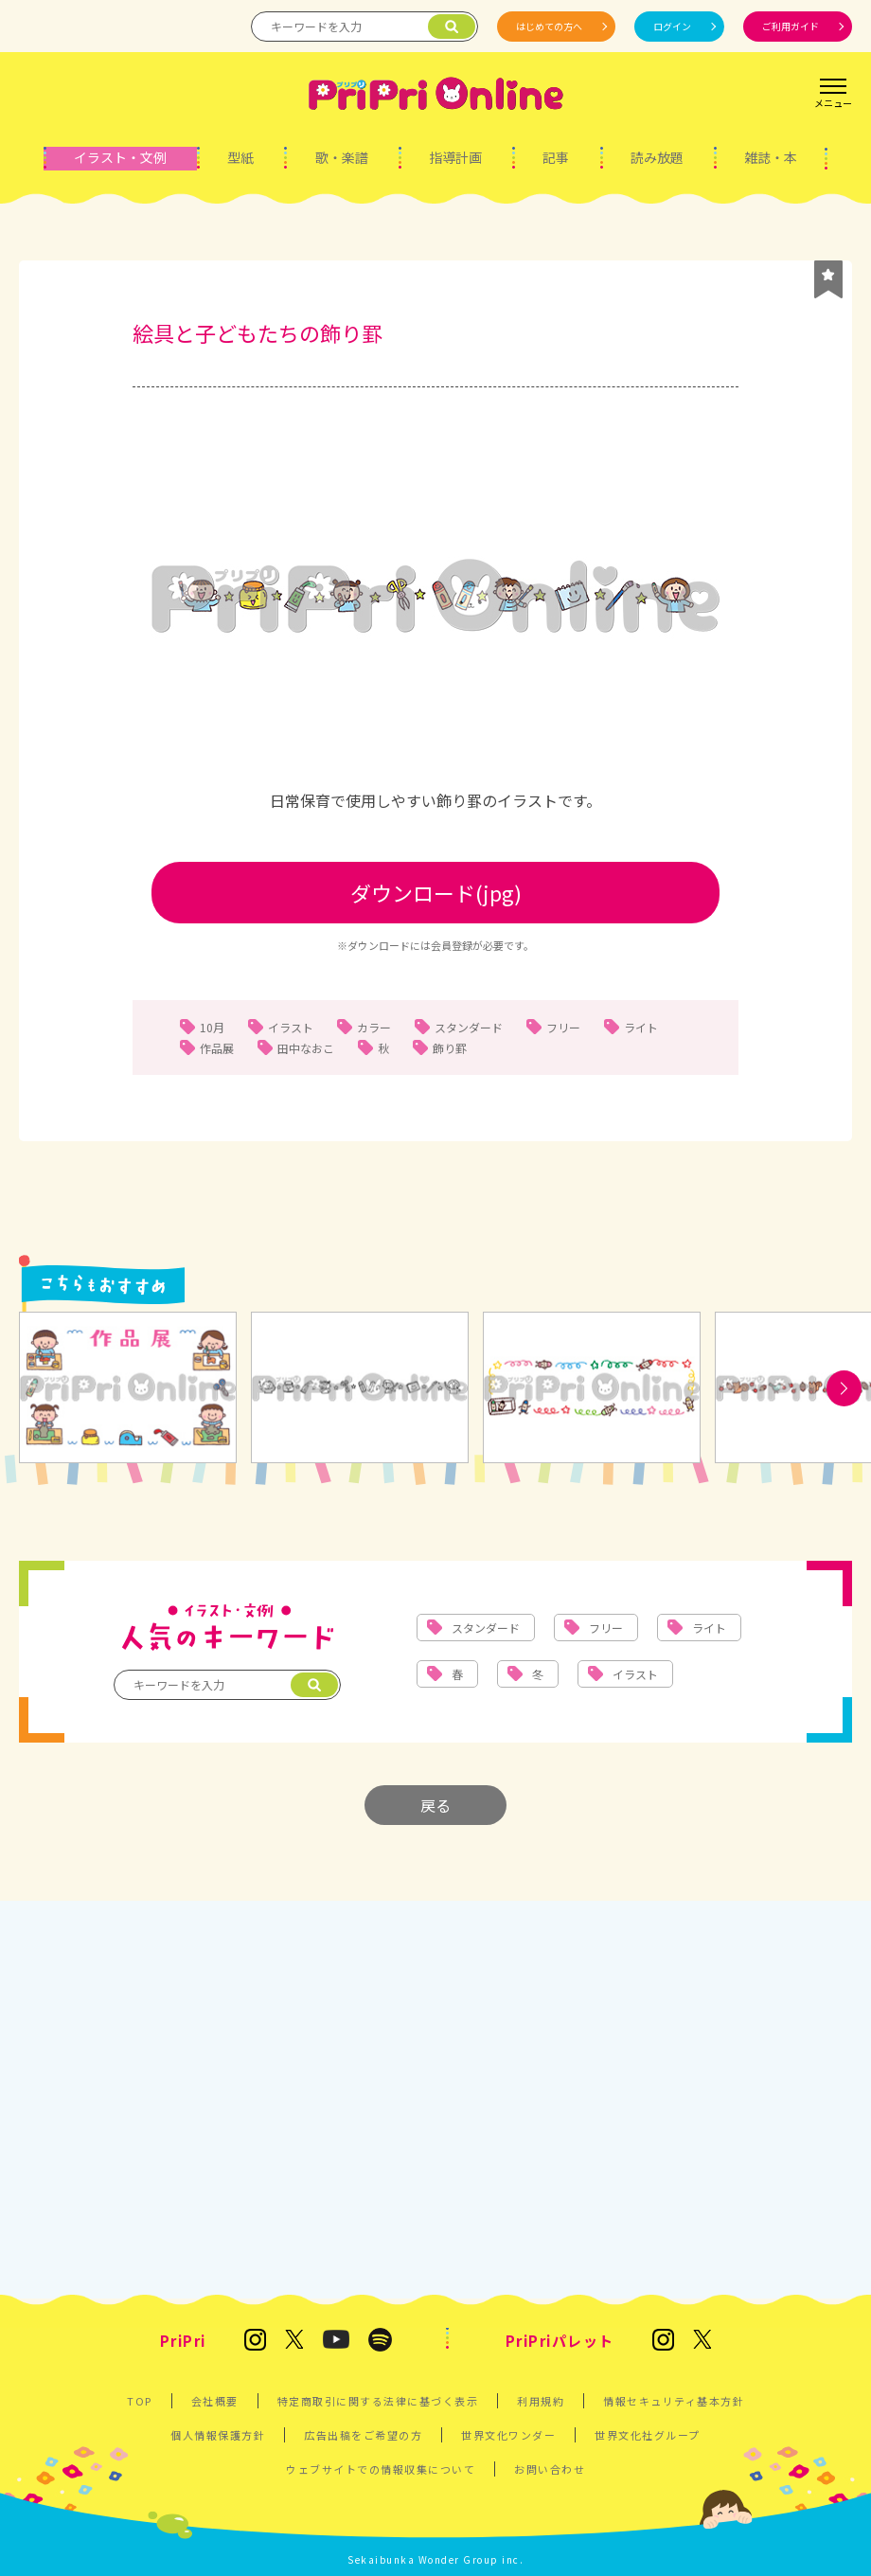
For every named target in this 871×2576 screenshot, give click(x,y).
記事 (555, 157)
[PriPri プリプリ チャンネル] (335, 2341)
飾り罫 (450, 1048)
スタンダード (469, 1027)
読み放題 (657, 157)
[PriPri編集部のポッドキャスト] (380, 2341)
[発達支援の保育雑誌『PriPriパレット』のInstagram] (663, 2341)
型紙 (240, 157)
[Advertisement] (435, 2090)
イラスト (290, 1027)
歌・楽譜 (341, 157)
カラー (374, 1027)
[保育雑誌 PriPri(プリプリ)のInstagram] (255, 2341)
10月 (212, 1027)
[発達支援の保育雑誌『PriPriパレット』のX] (702, 2341)
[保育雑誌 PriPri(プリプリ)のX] (294, 2341)
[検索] (451, 26)
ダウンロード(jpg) (436, 892)
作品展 (217, 1048)
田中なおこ (305, 1048)
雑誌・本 (770, 157)
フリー (563, 1027)
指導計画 (455, 157)
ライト (641, 1027)
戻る (435, 1805)
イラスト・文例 (120, 157)
